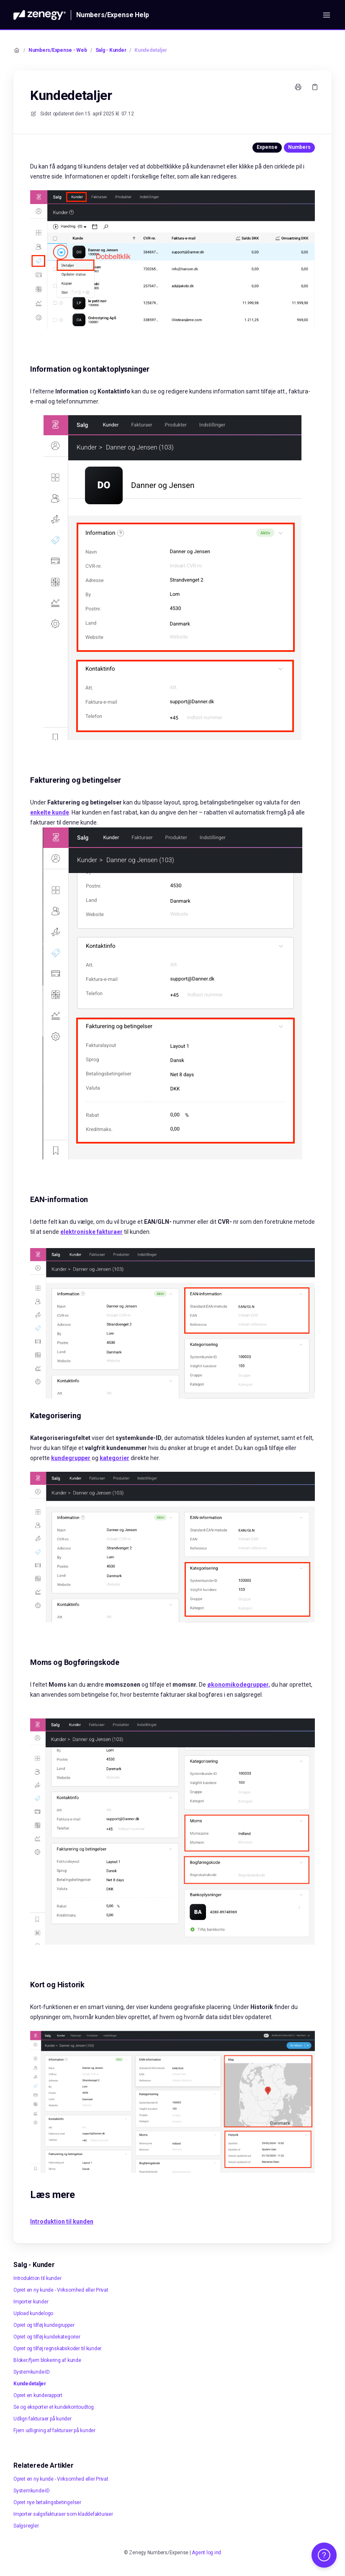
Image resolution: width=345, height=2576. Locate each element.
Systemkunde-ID (31, 2372)
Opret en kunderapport (37, 2395)
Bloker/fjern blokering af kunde (47, 2360)
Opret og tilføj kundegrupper (43, 2325)
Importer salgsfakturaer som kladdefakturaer (63, 2514)
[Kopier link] (315, 87)
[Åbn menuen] (326, 15)
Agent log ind (206, 2553)
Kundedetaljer (150, 50)
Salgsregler (26, 2526)
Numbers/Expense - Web (57, 50)
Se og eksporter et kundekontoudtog (53, 2407)
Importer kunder (30, 2302)
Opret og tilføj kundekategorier (46, 2337)
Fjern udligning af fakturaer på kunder (54, 2430)
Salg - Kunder (110, 50)
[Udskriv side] (298, 87)
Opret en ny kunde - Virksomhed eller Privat (60, 2290)
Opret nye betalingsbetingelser (47, 2502)
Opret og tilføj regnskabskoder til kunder (57, 2348)
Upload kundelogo (33, 2313)
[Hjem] (39, 15)
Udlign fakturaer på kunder (42, 2419)
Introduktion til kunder (37, 2278)
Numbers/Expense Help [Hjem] (112, 15)
